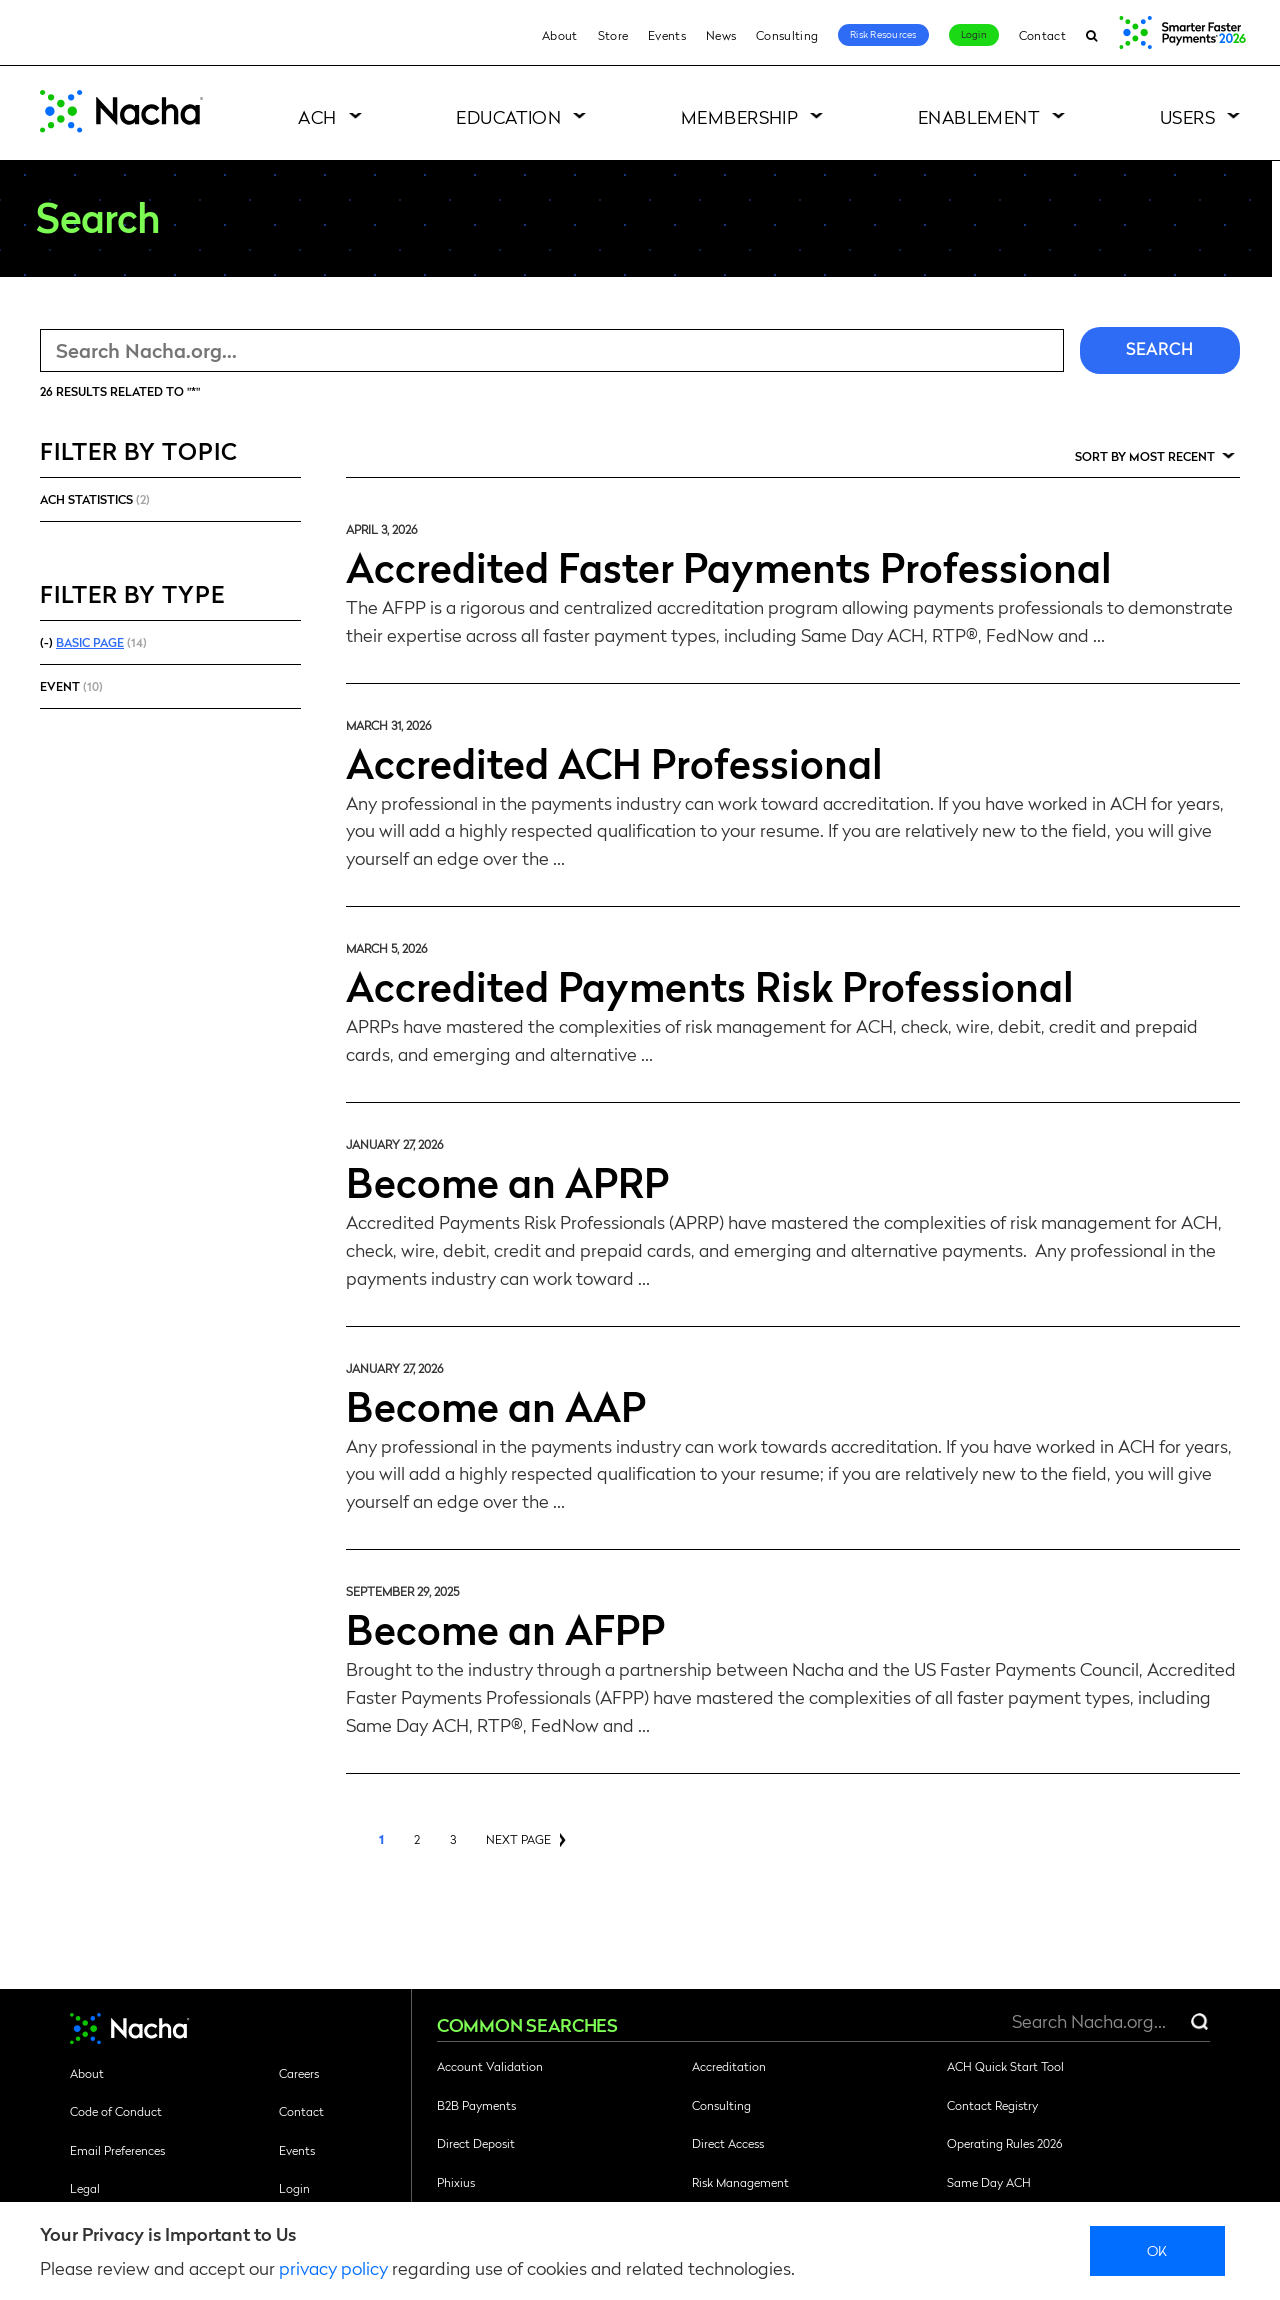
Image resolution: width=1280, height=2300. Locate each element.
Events (667, 35)
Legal (85, 2188)
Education (508, 116)
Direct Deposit (476, 2143)
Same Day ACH (989, 2182)
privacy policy (333, 2267)
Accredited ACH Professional (614, 762)
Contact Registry (992, 2105)
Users (1187, 116)
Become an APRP (507, 1181)
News (721, 35)
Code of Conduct (116, 2111)
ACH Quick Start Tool (1005, 2066)
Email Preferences (117, 2150)
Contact (1042, 35)
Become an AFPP (505, 1628)
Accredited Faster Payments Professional (729, 566)
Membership (740, 116)
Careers (299, 2073)
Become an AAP (496, 1405)
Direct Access (728, 2143)
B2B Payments (476, 2105)
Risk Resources (883, 34)
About (560, 35)
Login (974, 34)
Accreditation (729, 2066)
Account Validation (490, 2066)
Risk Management (740, 2182)
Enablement (979, 116)
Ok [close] (1157, 2250)
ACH (317, 116)
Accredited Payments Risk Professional (710, 985)
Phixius (456, 2182)
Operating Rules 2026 (1004, 2143)
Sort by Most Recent (1145, 456)
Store (613, 35)
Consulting (787, 35)
